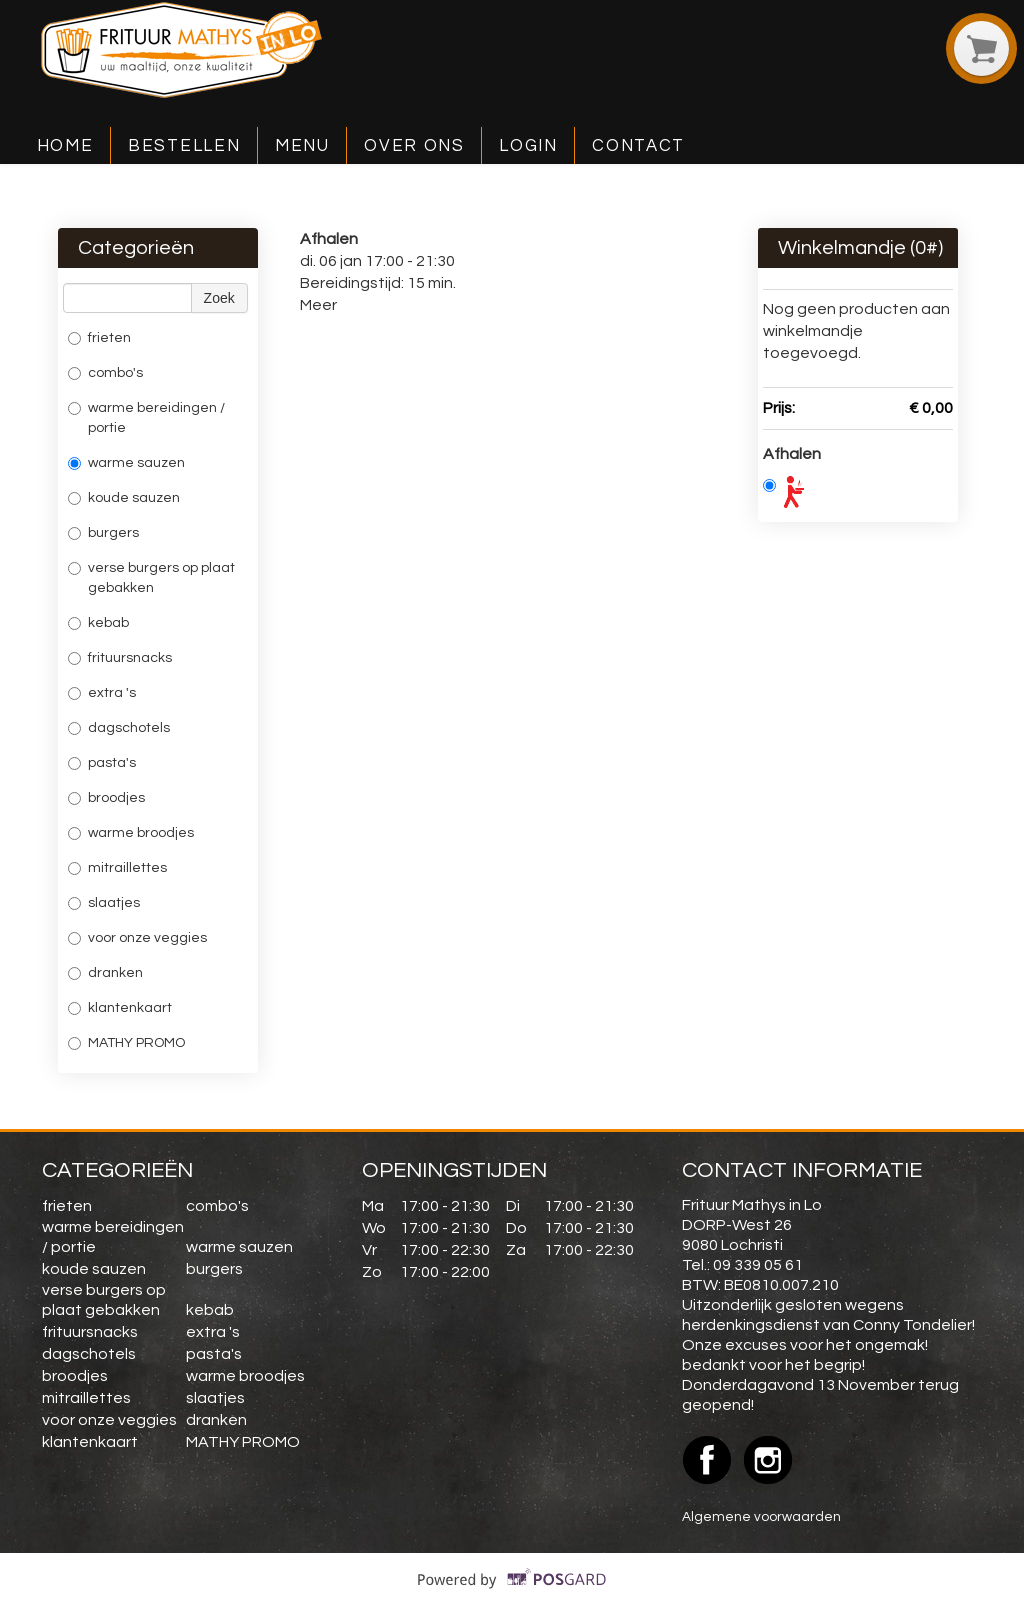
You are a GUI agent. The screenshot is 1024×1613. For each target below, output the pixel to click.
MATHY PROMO (128, 1043)
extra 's (102, 693)
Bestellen (184, 146)
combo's (105, 373)
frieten (102, 338)
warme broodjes (131, 833)
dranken (105, 973)
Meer (318, 305)
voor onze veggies (137, 938)
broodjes (106, 798)
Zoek (219, 298)
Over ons (414, 146)
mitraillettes (117, 868)
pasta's (102, 763)
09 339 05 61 (758, 1265)
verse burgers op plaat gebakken (151, 578)
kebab (98, 623)
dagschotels (119, 728)
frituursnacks (120, 658)
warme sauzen (126, 463)
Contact (638, 146)
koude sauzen (124, 498)
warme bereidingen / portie (146, 418)
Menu (302, 146)
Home (65, 146)
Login (528, 146)
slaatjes (104, 903)
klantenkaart (120, 1008)
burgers (103, 533)
